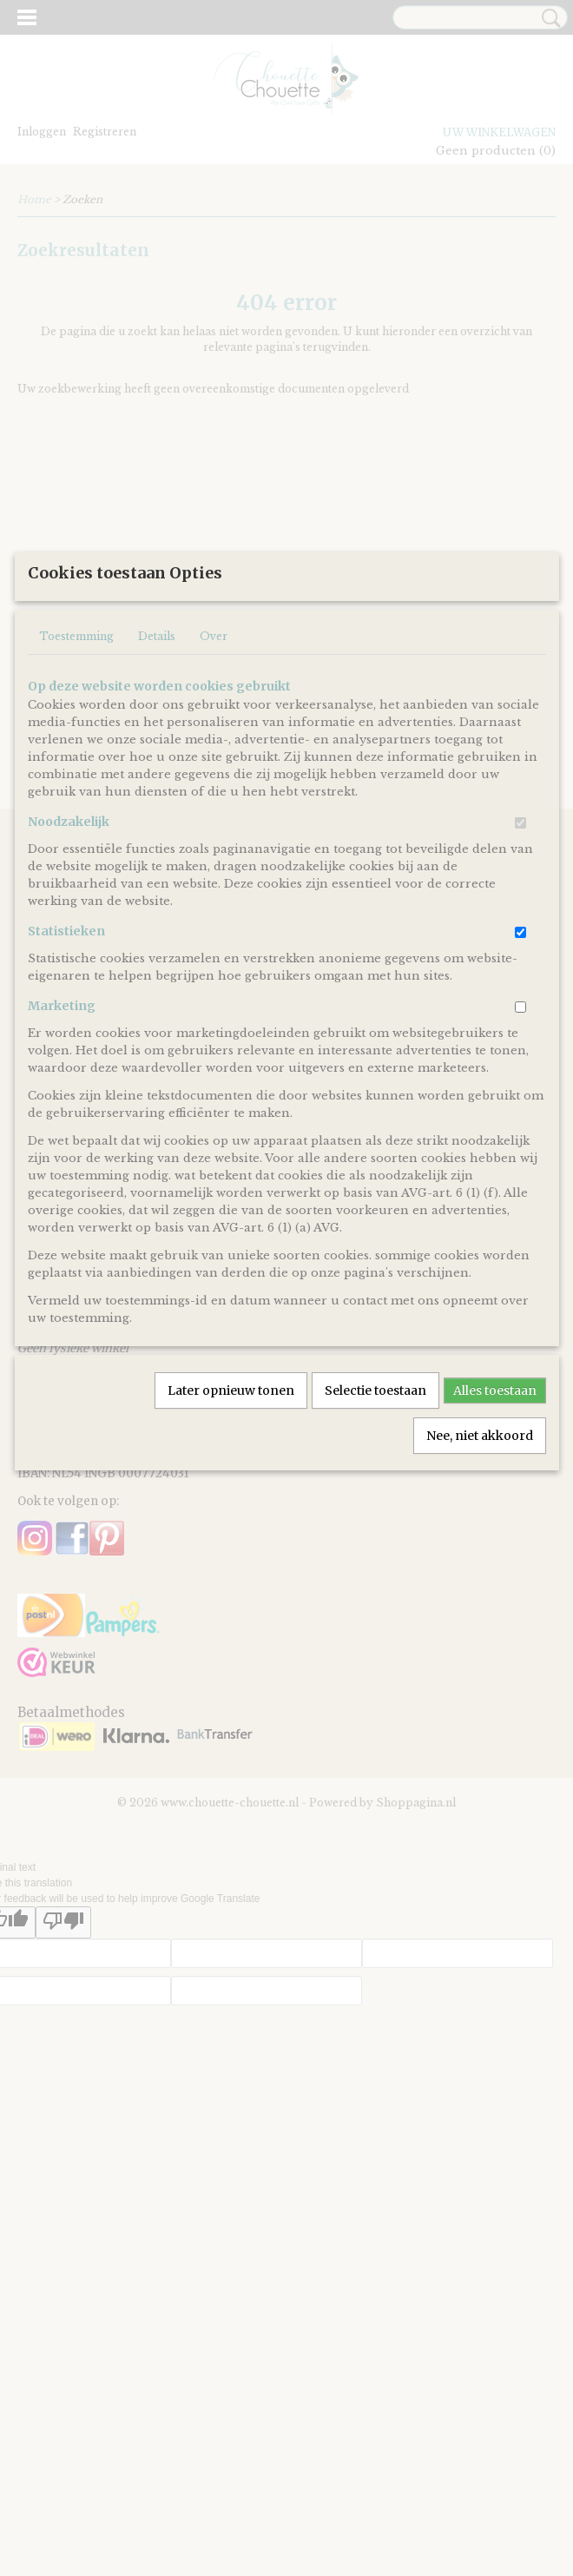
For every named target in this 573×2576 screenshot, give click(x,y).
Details (156, 810)
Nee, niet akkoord (479, 1610)
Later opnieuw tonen (231, 1565)
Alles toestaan (495, 1565)
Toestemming (76, 810)
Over (213, 810)
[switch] (520, 997)
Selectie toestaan (375, 1565)
